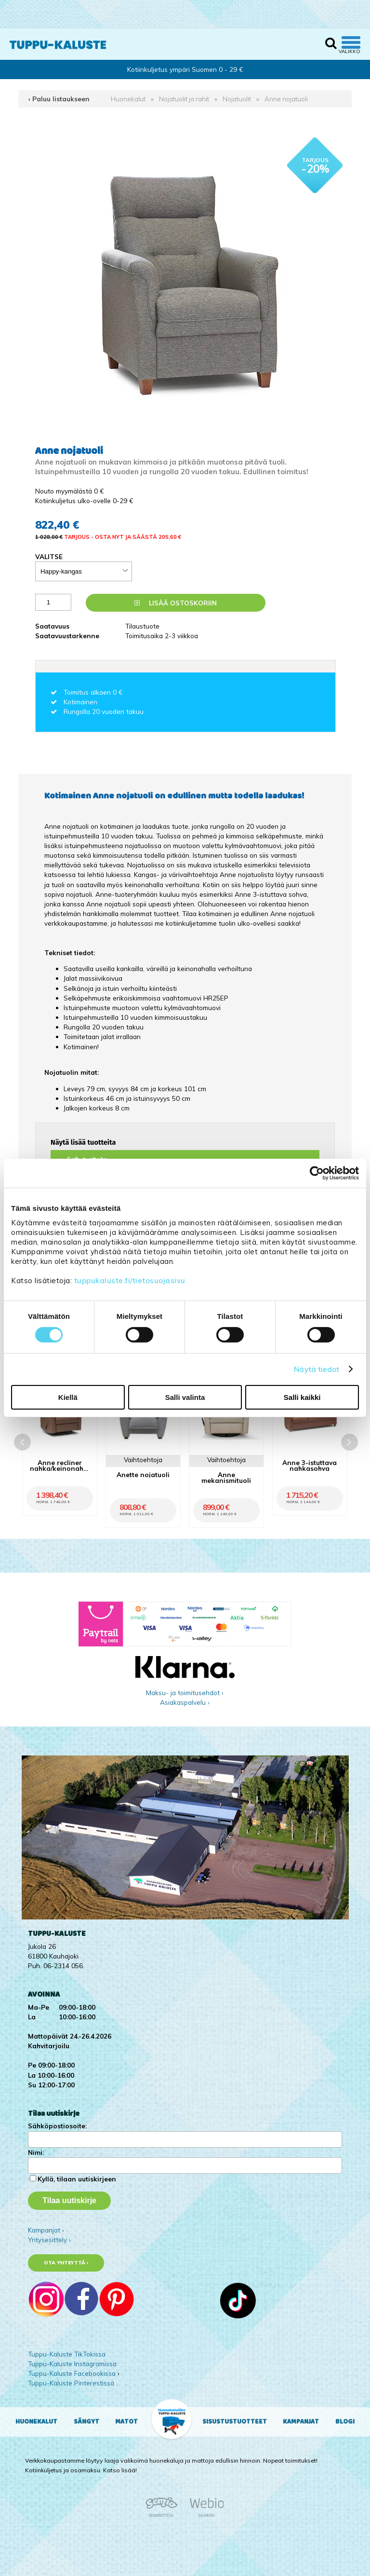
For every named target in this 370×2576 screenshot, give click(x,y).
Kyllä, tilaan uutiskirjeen (77, 2179)
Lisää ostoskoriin (175, 603)
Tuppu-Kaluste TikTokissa (67, 2354)
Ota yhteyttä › (66, 2263)
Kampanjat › (46, 2230)
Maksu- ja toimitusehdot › (185, 1692)
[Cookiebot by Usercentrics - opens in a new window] (317, 1173)
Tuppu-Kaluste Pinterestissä (71, 2383)
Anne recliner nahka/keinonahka (59, 1465)
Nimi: (36, 2152)
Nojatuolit (237, 99)
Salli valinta (185, 1397)
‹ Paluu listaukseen (59, 99)
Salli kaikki (302, 1397)
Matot (126, 2421)
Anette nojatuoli (143, 1474)
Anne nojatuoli (286, 99)
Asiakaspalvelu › (185, 1702)
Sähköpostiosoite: (57, 2126)
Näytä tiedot (316, 1368)
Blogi (345, 2421)
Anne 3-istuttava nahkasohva (309, 1465)
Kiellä (68, 1397)
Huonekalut (128, 99)
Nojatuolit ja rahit (184, 99)
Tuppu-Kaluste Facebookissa (72, 2373)
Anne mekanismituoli (226, 1477)
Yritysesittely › (49, 2239)
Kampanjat (301, 2421)
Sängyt (86, 2421)
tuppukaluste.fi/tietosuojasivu (129, 1280)
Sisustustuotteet (234, 2421)
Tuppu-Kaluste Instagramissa (72, 2363)
